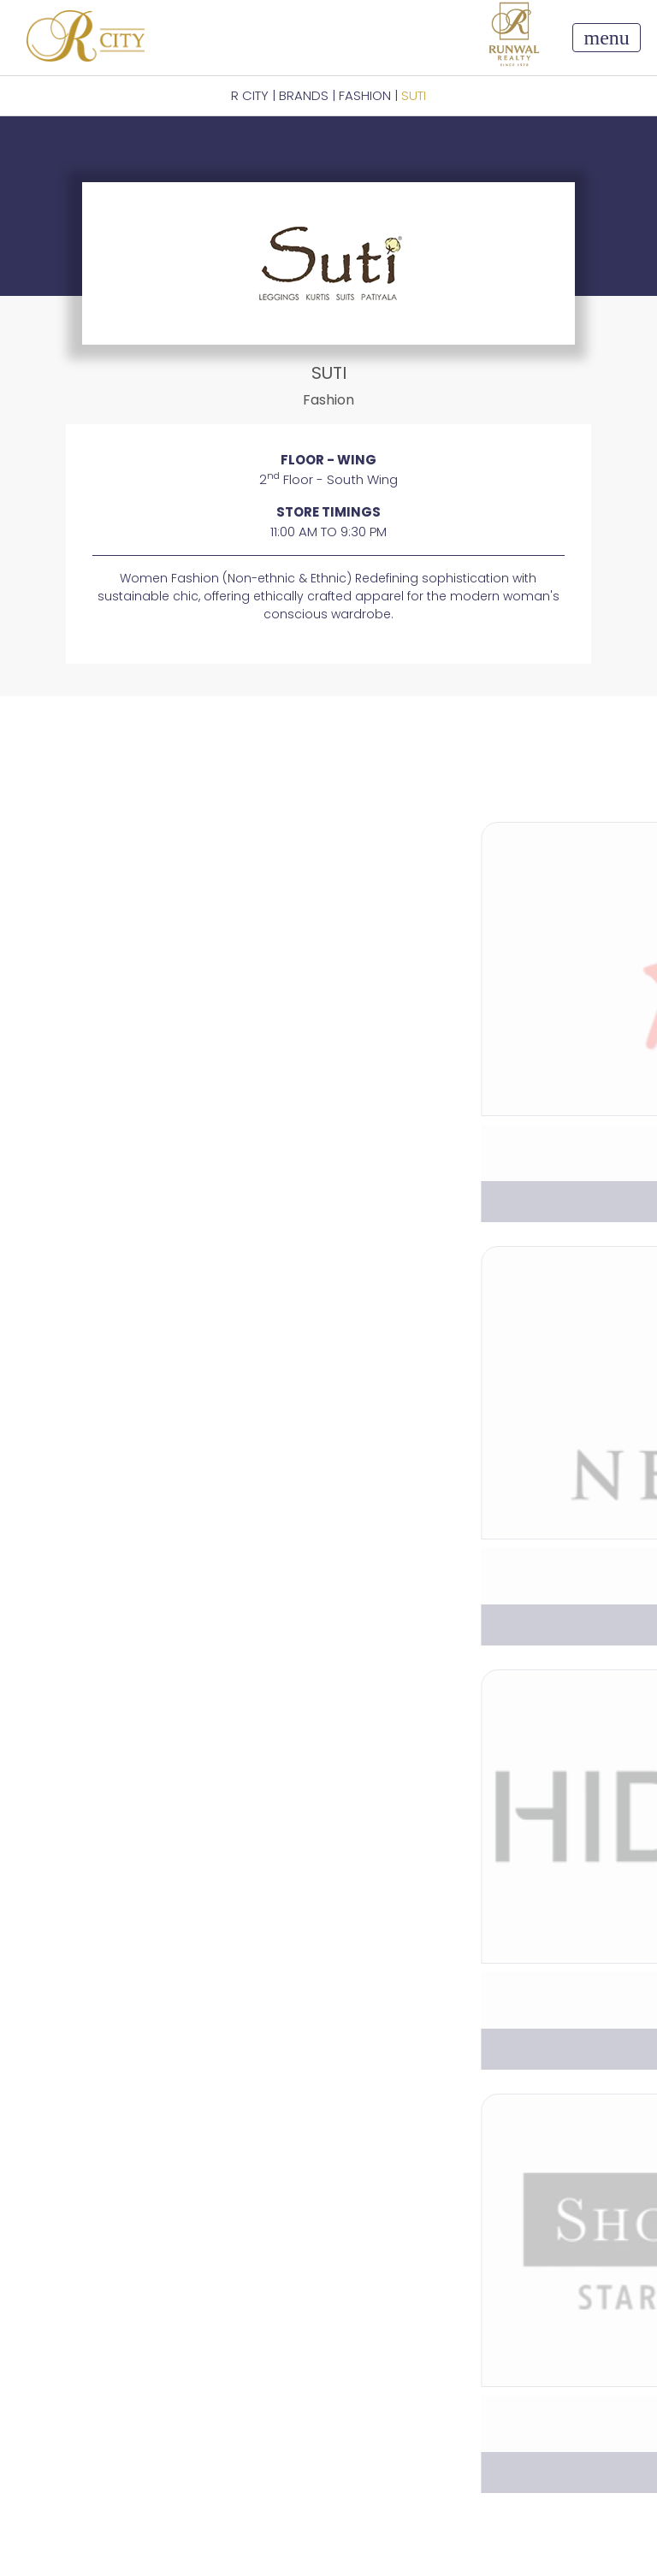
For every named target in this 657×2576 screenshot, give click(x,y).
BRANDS (303, 95)
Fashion (365, 95)
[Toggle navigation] (606, 37)
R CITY (250, 95)
